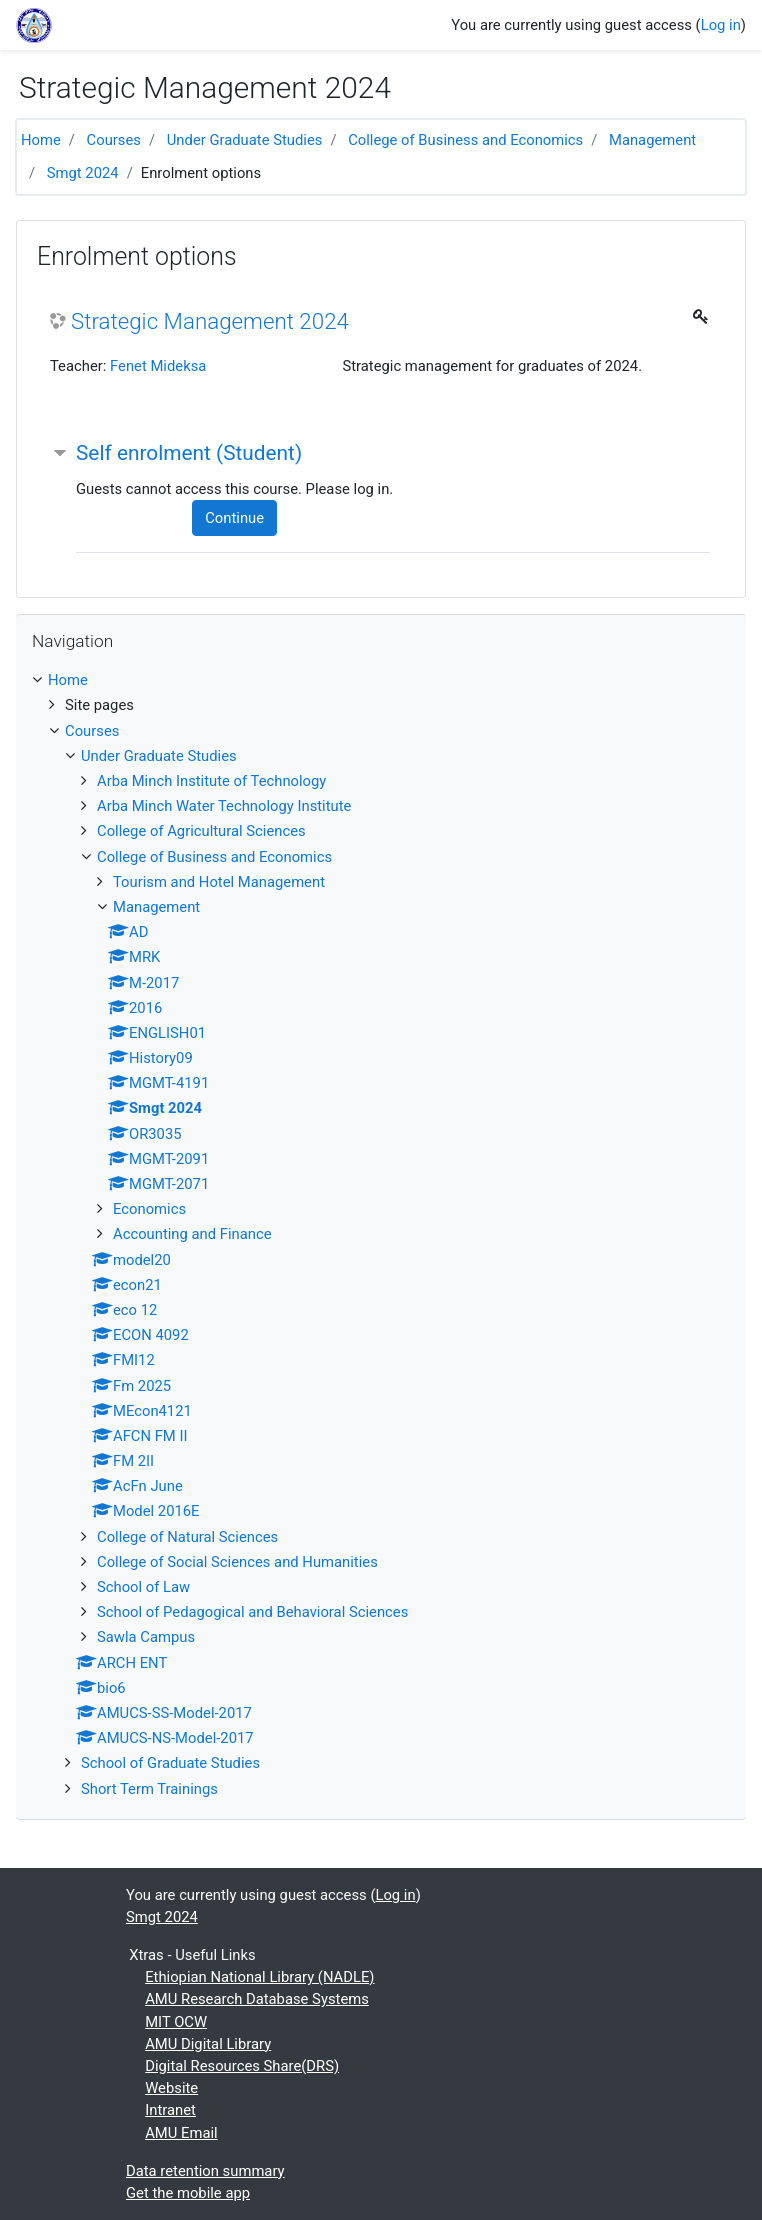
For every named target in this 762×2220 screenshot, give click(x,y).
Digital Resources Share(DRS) (242, 2066)
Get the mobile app (188, 2193)
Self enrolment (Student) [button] (189, 453)
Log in (721, 25)
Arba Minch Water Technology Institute (224, 806)
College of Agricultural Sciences (201, 831)
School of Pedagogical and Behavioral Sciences (252, 1612)
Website (171, 2088)
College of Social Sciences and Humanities (237, 1562)
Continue (234, 518)
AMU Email (181, 2133)
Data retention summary (205, 2171)
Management (652, 140)
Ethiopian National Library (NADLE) (259, 1977)
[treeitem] (381, 680)
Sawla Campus (146, 1637)
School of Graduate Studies (170, 1763)
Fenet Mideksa (158, 366)
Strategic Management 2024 (210, 321)
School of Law (143, 1587)
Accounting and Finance (192, 1234)
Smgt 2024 (83, 173)
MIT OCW (176, 2022)
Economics (149, 1209)
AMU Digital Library (208, 2044)
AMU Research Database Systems (257, 1999)
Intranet (170, 2110)
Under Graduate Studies (245, 140)
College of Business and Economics (465, 140)
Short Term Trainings (149, 1789)
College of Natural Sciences (187, 1537)
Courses (114, 140)
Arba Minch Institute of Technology (211, 781)
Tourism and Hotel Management (219, 882)
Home (41, 140)
